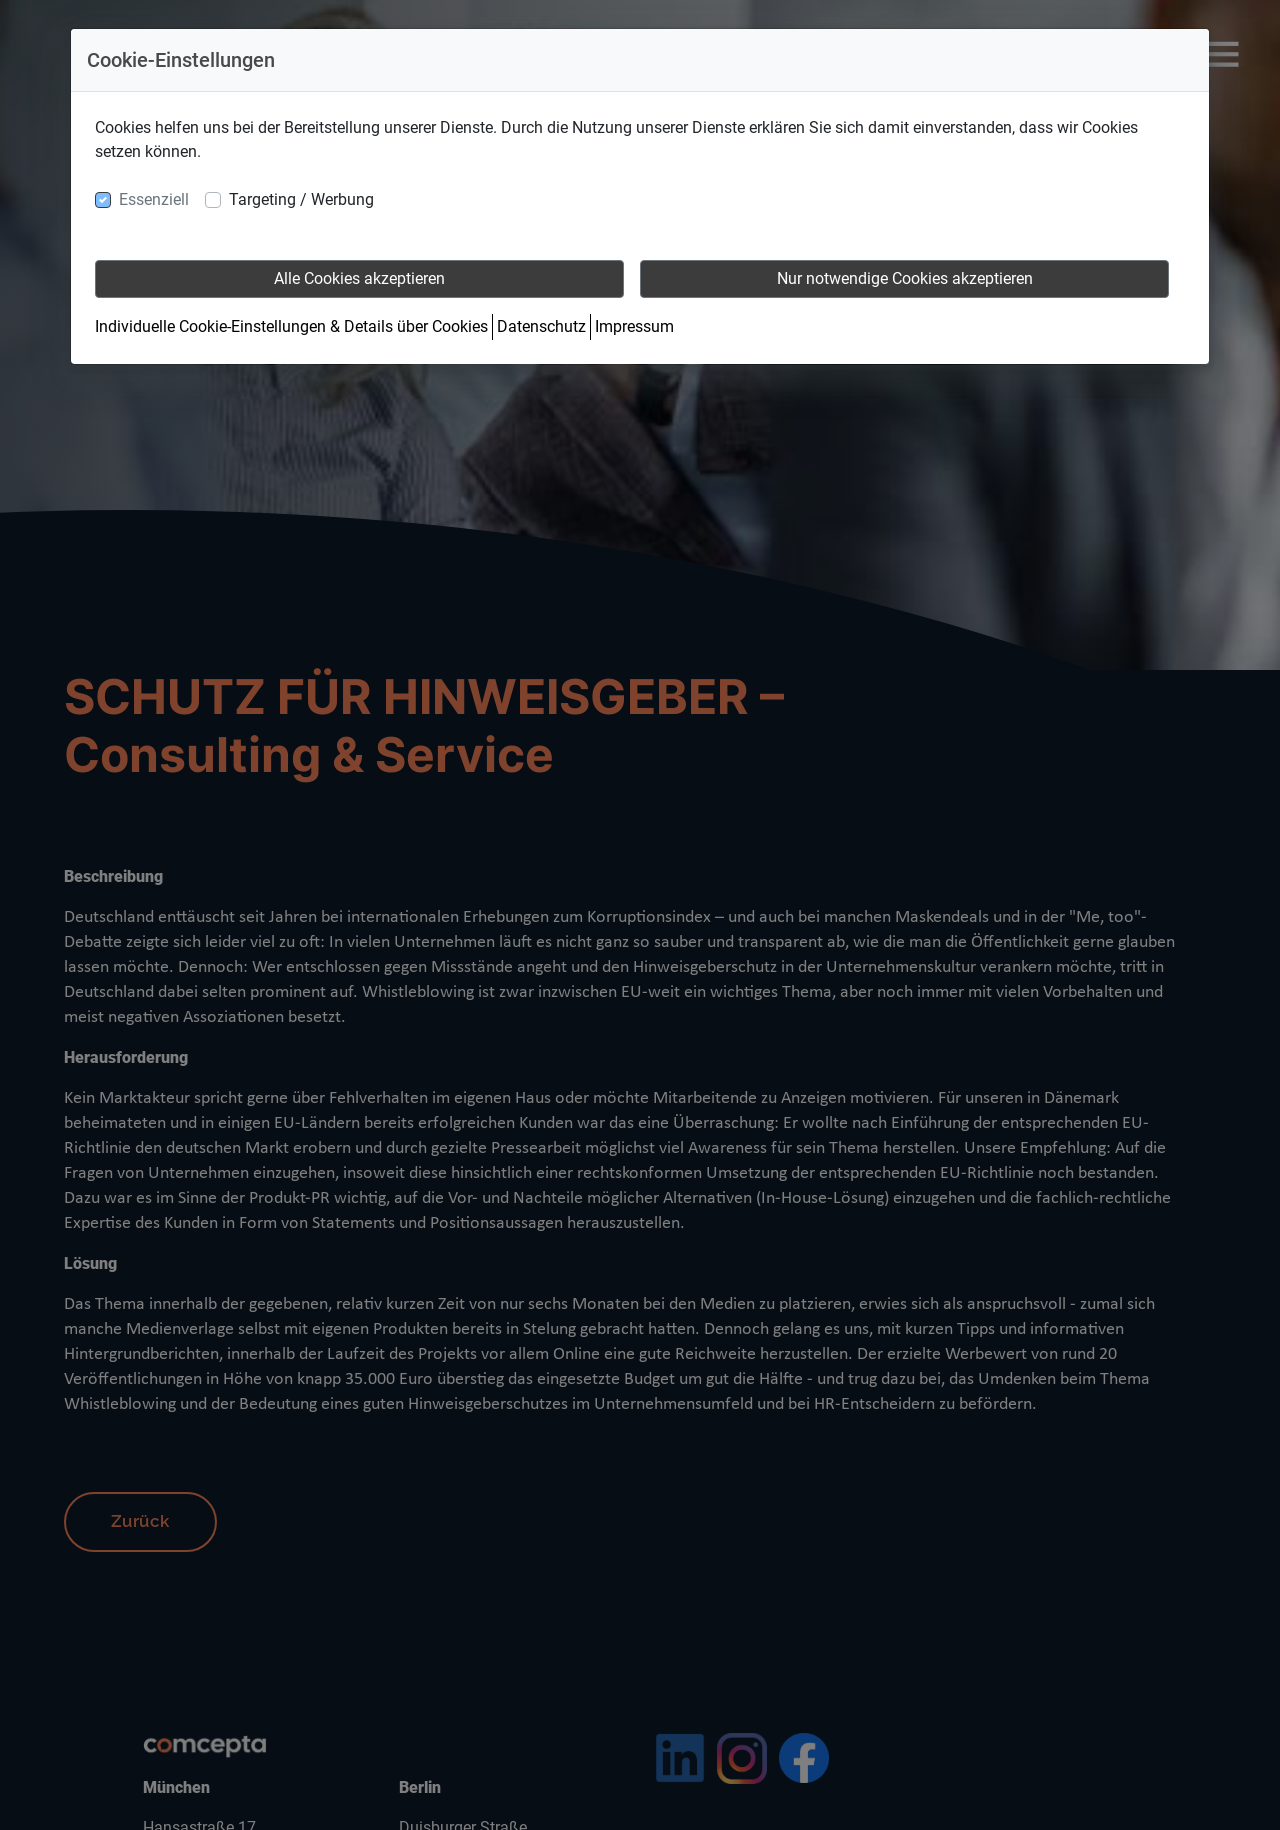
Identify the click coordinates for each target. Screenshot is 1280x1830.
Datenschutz (541, 326)
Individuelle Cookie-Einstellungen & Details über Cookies (291, 326)
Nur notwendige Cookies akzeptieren (905, 278)
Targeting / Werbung (301, 199)
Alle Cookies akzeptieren (359, 278)
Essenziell (154, 199)
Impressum (634, 326)
